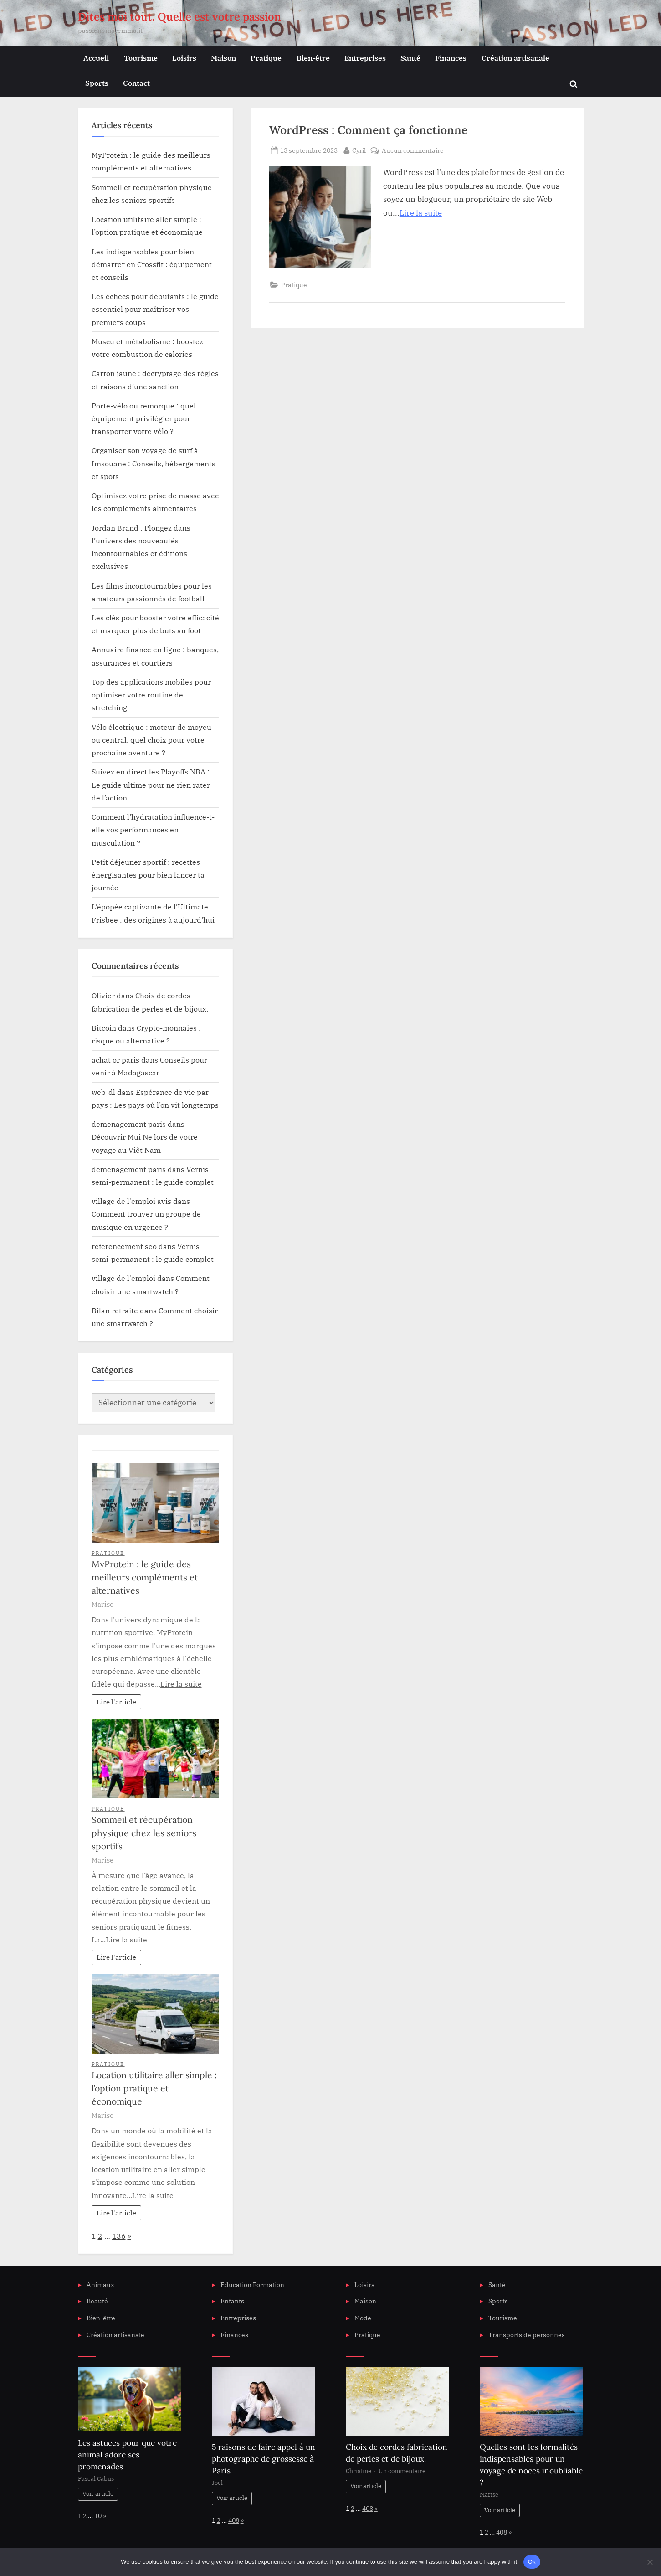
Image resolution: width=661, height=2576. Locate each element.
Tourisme (141, 57)
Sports (96, 83)
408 (233, 2520)
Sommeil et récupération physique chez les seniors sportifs (144, 1833)
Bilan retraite (115, 1310)
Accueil (96, 57)
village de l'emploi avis (131, 1201)
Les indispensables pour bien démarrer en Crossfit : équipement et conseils (152, 264)
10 (98, 2515)
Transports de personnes (526, 2334)
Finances (450, 57)
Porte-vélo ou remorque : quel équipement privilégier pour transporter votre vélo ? (144, 418)
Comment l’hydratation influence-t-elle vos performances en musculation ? (153, 829)
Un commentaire (402, 2471)
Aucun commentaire (413, 150)
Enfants (232, 2301)
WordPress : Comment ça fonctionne (368, 130)
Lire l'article (116, 1702)
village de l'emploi (123, 1278)
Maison (223, 57)
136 (119, 2235)
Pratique (266, 57)
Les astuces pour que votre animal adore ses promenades (127, 2455)
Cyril (359, 150)
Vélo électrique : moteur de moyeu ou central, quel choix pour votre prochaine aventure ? (151, 740)
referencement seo (124, 1246)
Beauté (97, 2301)
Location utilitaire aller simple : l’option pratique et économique (154, 2088)
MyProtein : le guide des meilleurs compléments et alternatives (145, 1577)
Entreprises (365, 57)
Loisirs (184, 57)
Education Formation (252, 2284)
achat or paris (115, 1059)
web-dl (103, 1092)
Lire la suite (421, 213)
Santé (410, 57)
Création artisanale (515, 57)
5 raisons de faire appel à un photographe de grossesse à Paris (263, 2459)
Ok (532, 2561)
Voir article (97, 2494)
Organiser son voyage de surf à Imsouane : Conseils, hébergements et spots (153, 463)
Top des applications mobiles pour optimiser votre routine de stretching (151, 694)
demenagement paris (129, 1124)
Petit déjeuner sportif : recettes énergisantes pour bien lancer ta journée (148, 875)
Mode (362, 2317)
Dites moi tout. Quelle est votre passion (179, 17)
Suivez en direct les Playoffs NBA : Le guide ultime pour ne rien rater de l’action (151, 784)
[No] (649, 2561)
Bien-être (313, 57)
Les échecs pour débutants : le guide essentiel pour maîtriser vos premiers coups (155, 309)
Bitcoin (104, 1027)
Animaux (100, 2284)
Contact (136, 83)
